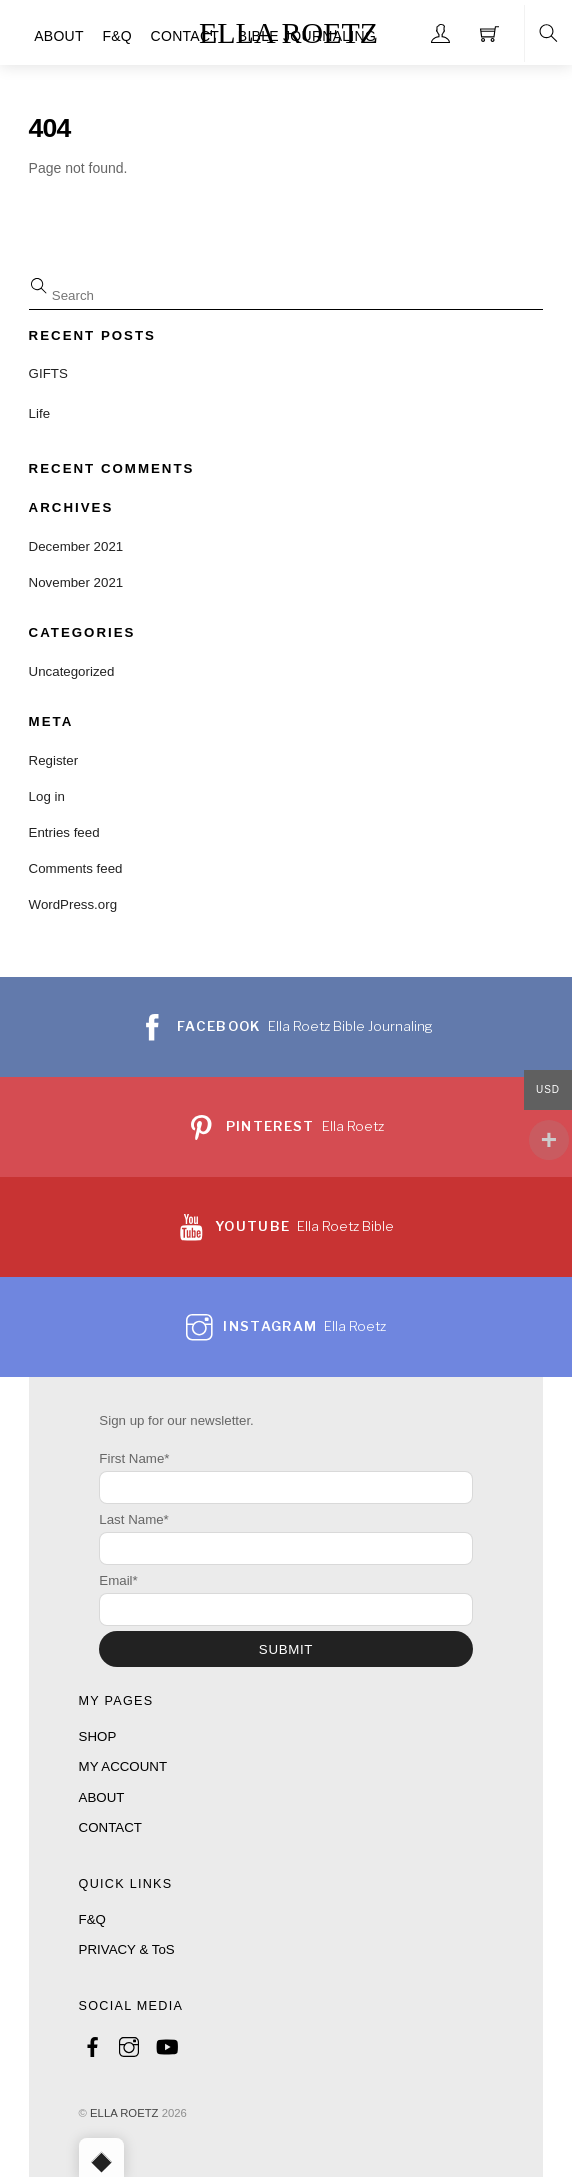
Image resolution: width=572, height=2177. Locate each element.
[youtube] (166, 2043)
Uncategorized (72, 671)
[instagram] (129, 2043)
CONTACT (185, 36)
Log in (47, 796)
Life (39, 413)
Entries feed (64, 832)
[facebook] (93, 2043)
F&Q (117, 36)
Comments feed (76, 868)
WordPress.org (73, 904)
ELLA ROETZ (124, 2113)
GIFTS (48, 373)
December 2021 (76, 546)
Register (54, 760)
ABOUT (59, 36)
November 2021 (76, 582)
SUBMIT (286, 1649)
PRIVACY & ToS (127, 1949)
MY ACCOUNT (123, 1766)
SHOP (98, 1736)
